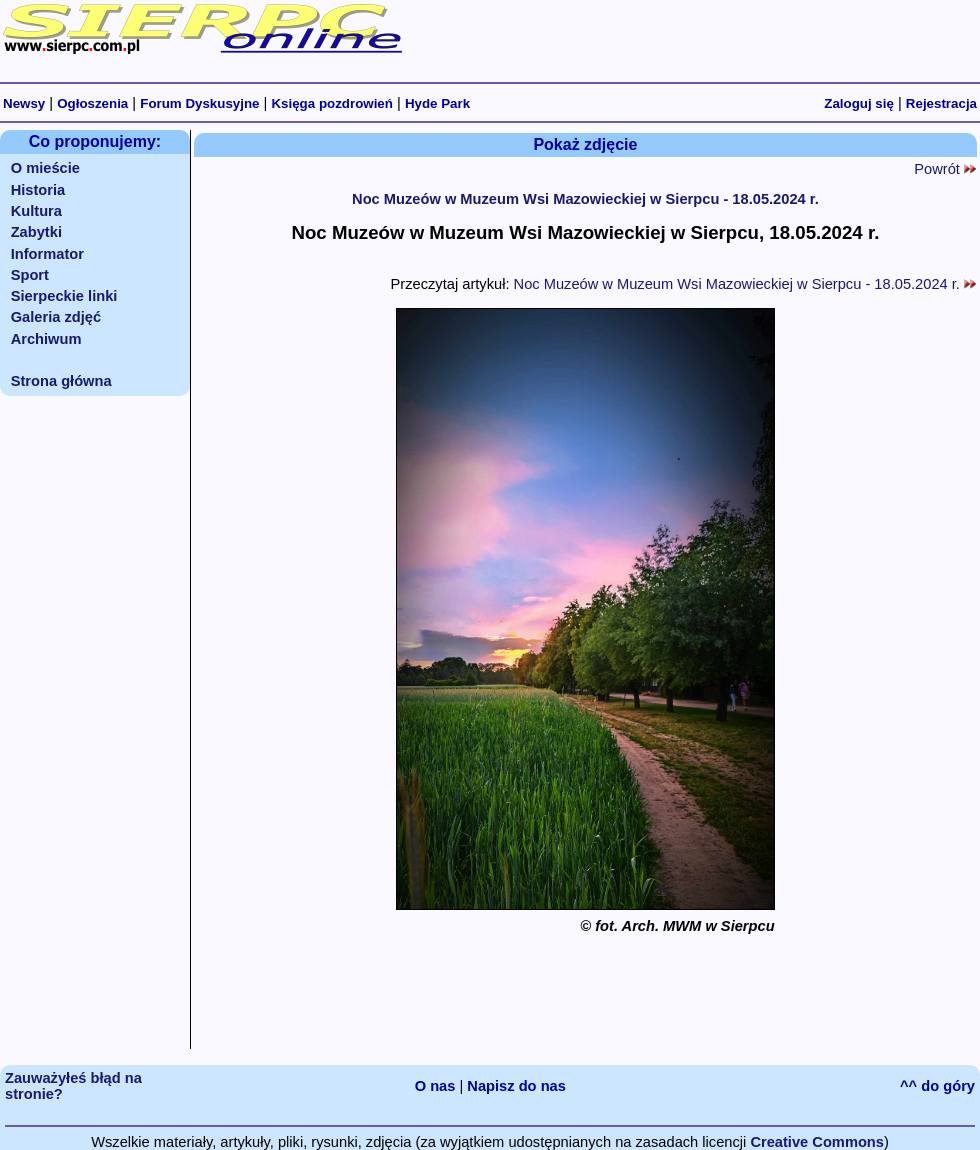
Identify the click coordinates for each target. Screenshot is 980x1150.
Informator (47, 254)
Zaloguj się (859, 103)
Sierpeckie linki (64, 296)
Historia (38, 190)
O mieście (45, 168)
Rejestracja (941, 103)
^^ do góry (937, 1086)
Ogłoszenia (92, 103)
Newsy (24, 103)
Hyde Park (437, 103)
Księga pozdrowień (331, 103)
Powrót (945, 169)
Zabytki (36, 232)
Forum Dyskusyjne (199, 103)
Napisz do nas (516, 1086)
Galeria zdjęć (56, 317)
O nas (435, 1086)
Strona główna (61, 381)
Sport (30, 275)
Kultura (36, 211)
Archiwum (46, 339)
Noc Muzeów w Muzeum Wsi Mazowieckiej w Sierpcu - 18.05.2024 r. (585, 199)
